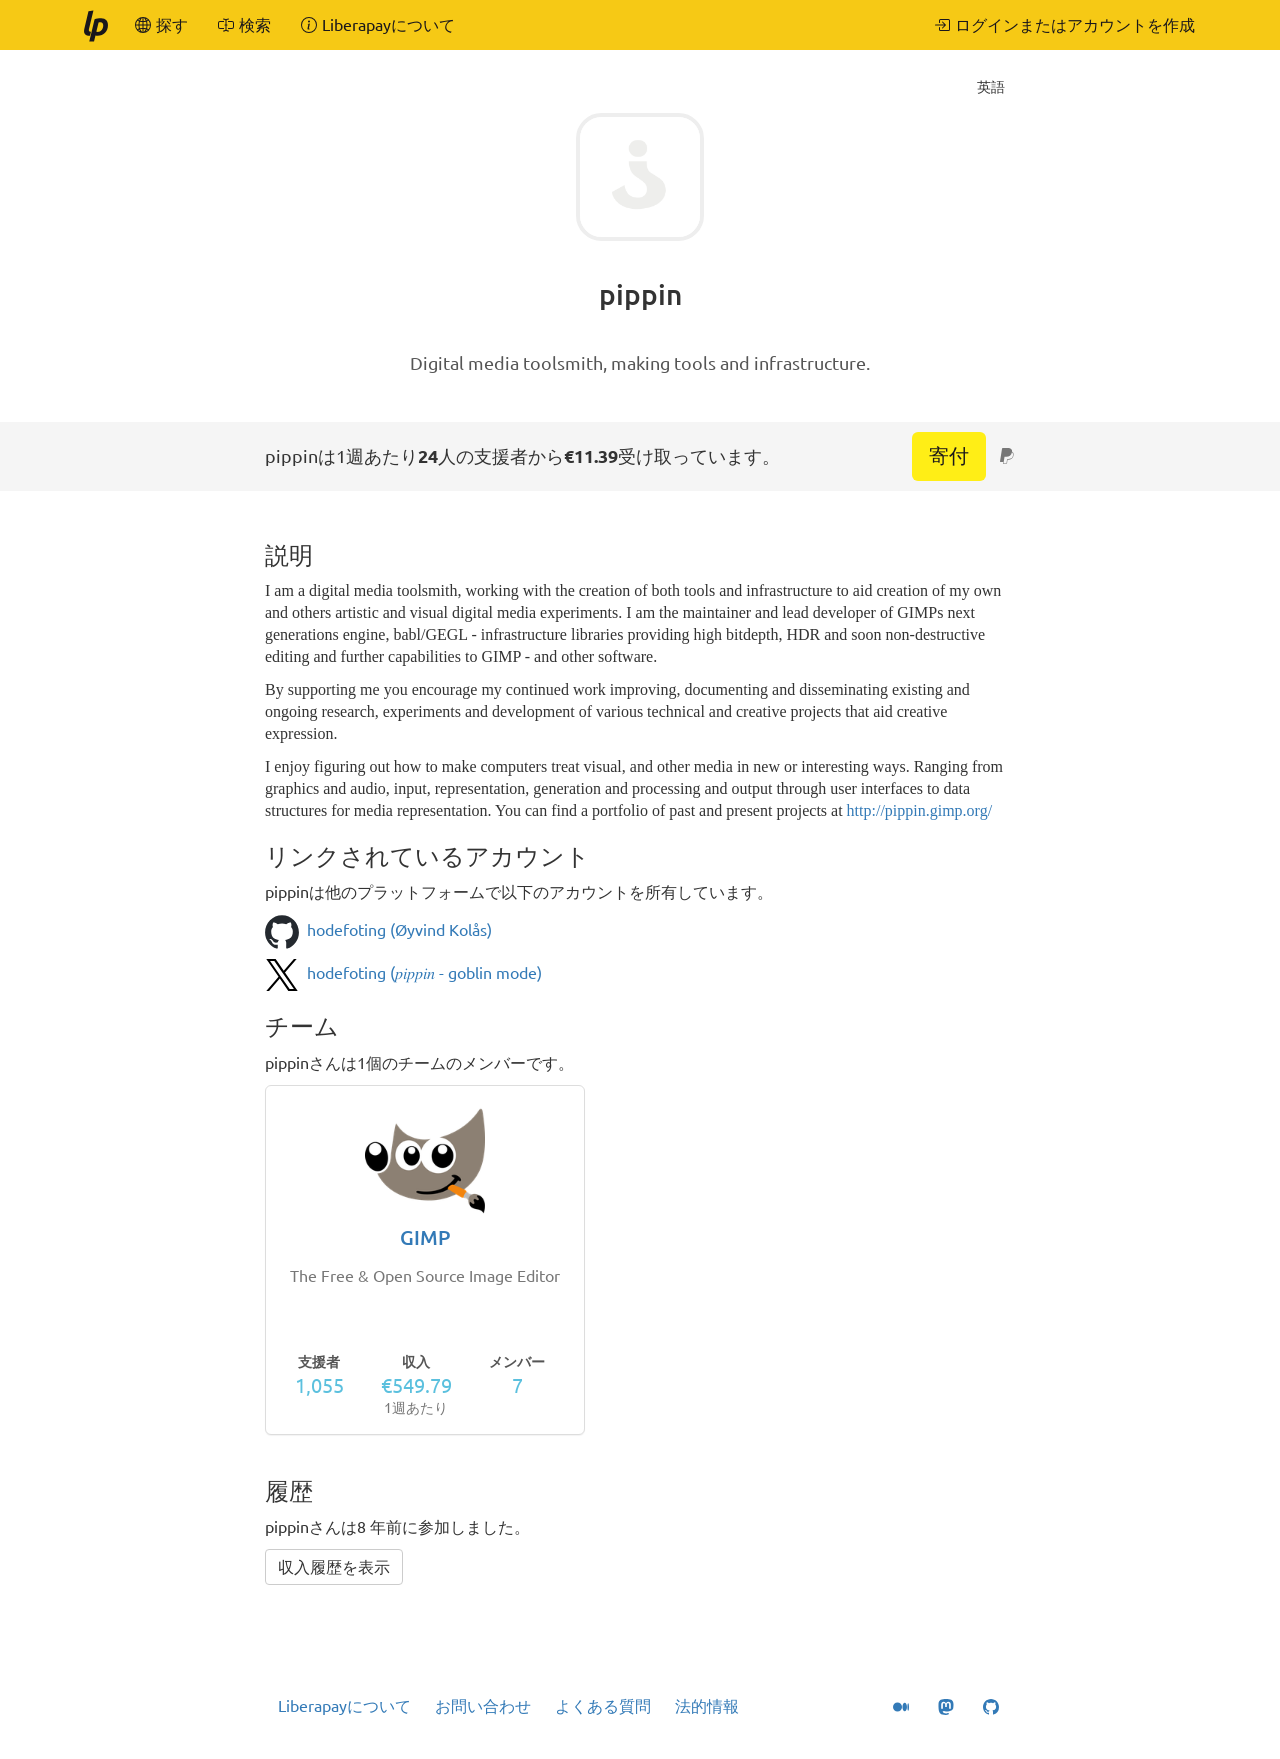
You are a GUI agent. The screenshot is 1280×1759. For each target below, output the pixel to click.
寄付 (949, 455)
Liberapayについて (344, 1706)
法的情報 (707, 1706)
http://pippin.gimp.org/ (920, 810)
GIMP (425, 1237)
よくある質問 (603, 1706)
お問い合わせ (483, 1706)
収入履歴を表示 (334, 1567)
